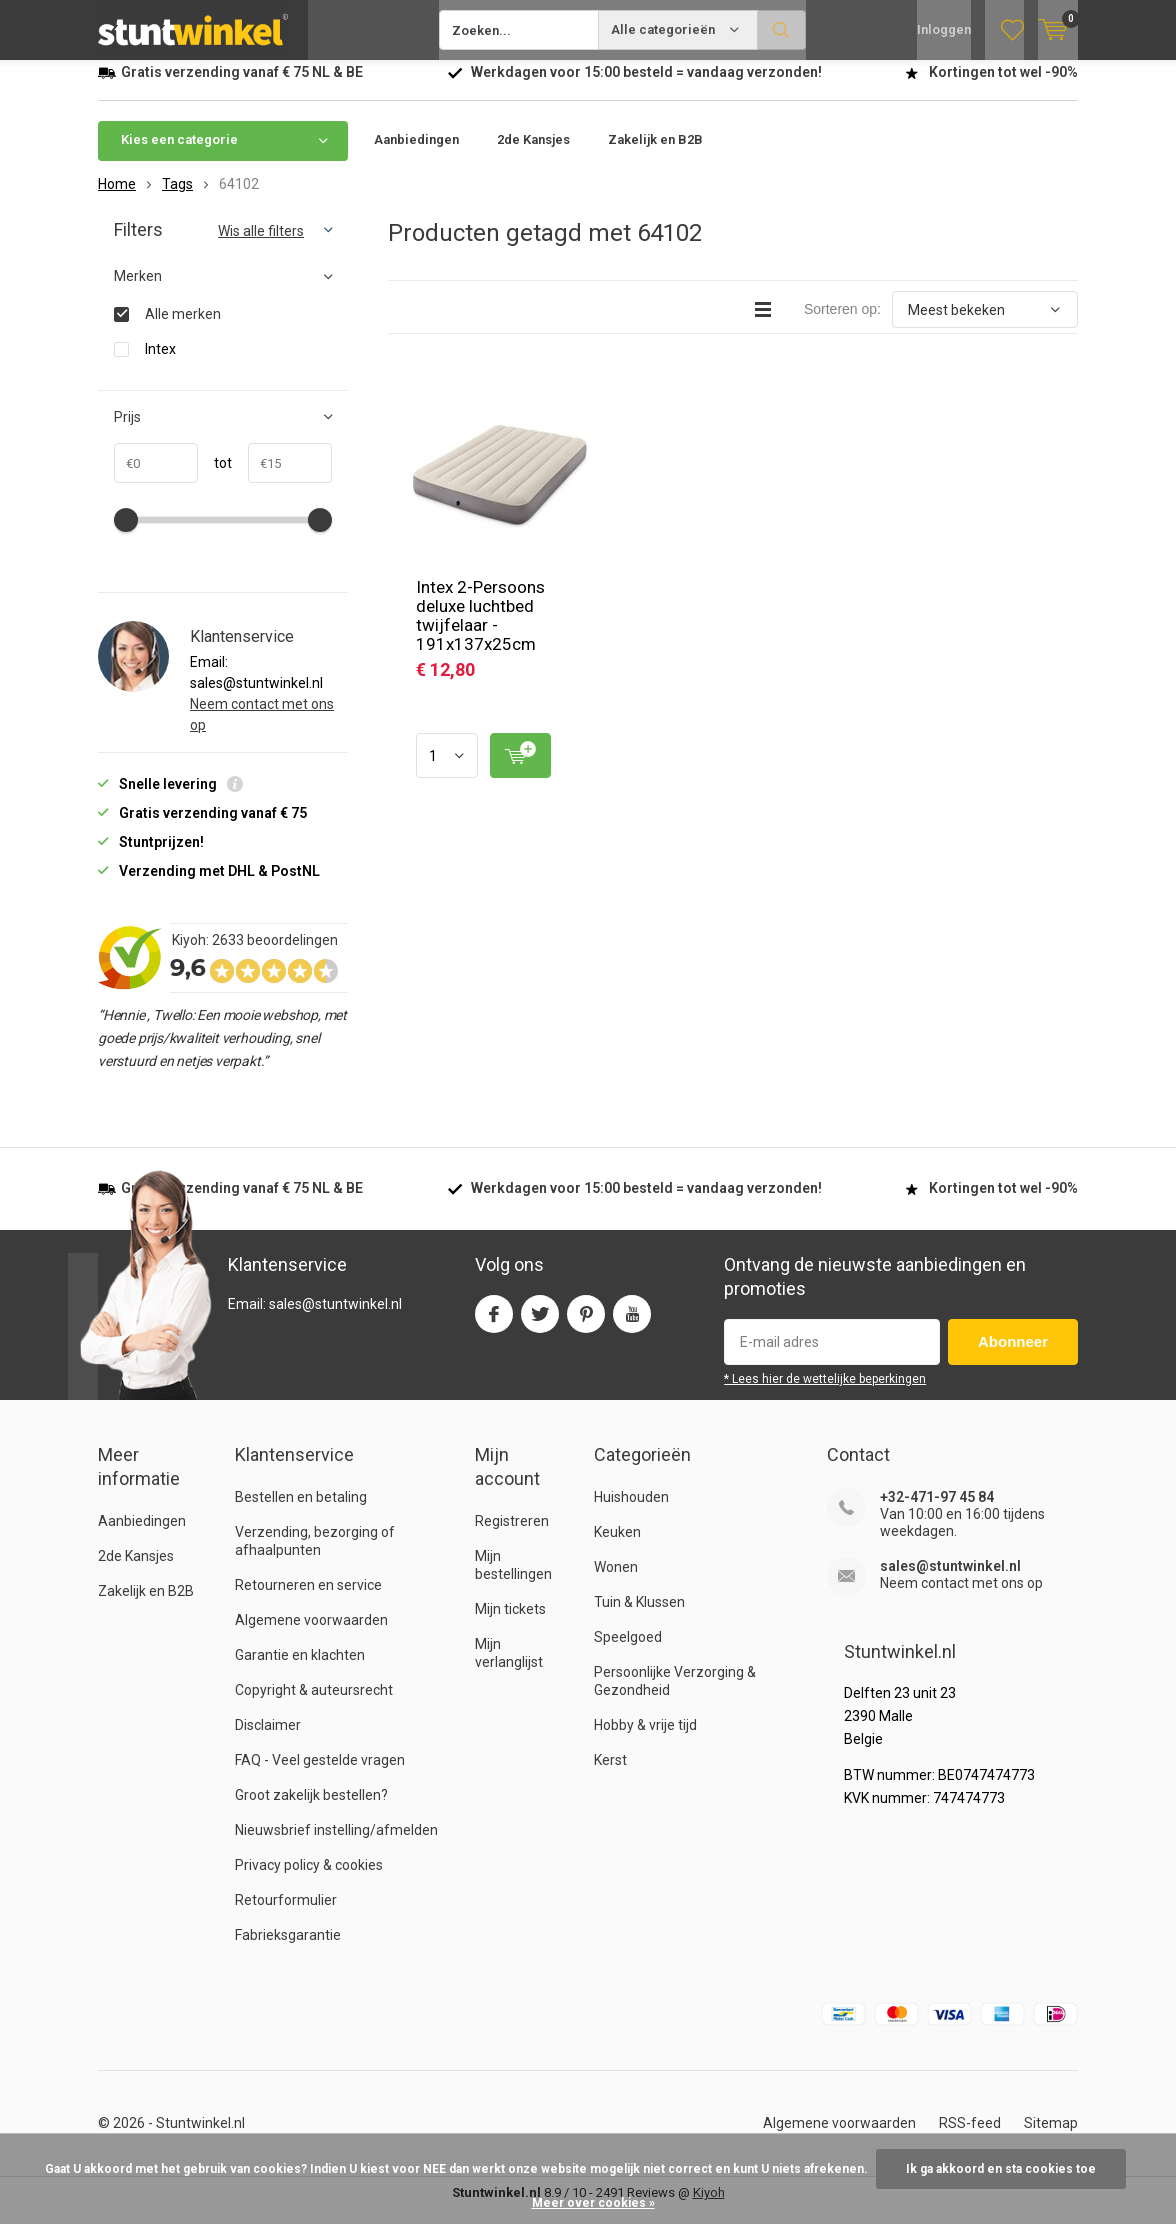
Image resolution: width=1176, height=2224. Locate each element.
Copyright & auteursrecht (314, 1705)
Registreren (512, 1536)
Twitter (540, 1324)
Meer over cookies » (593, 2203)
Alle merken (183, 328)
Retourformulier (286, 1915)
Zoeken (782, 30)
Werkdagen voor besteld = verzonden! (646, 87)
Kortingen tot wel (1003, 87)
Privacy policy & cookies (309, 1880)
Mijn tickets (510, 1624)
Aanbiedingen (416, 154)
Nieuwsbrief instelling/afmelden (336, 1845)
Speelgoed (628, 1652)
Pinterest (586, 1324)
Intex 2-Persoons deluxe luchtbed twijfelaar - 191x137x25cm (480, 630)
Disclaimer (268, 1740)
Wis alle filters (261, 246)
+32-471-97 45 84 (937, 1512)
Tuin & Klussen (639, 1617)
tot (215, 478)
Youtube (632, 1324)
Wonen (616, 1582)
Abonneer (1013, 1356)
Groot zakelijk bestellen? (311, 1810)
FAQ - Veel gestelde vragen (320, 1775)
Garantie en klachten (300, 1670)
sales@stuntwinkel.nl (950, 1581)
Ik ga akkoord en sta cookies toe (1001, 2169)
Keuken (617, 1547)
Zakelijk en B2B (655, 154)
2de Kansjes (533, 154)
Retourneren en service (308, 1600)
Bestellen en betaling (301, 1512)
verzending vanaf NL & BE (242, 87)
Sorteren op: (842, 324)
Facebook (494, 1324)
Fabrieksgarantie (288, 1950)
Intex (160, 363)
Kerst (610, 1775)
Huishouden (631, 1512)
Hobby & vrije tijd (645, 1740)
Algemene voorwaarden (311, 1635)
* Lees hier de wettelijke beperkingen (825, 1394)
